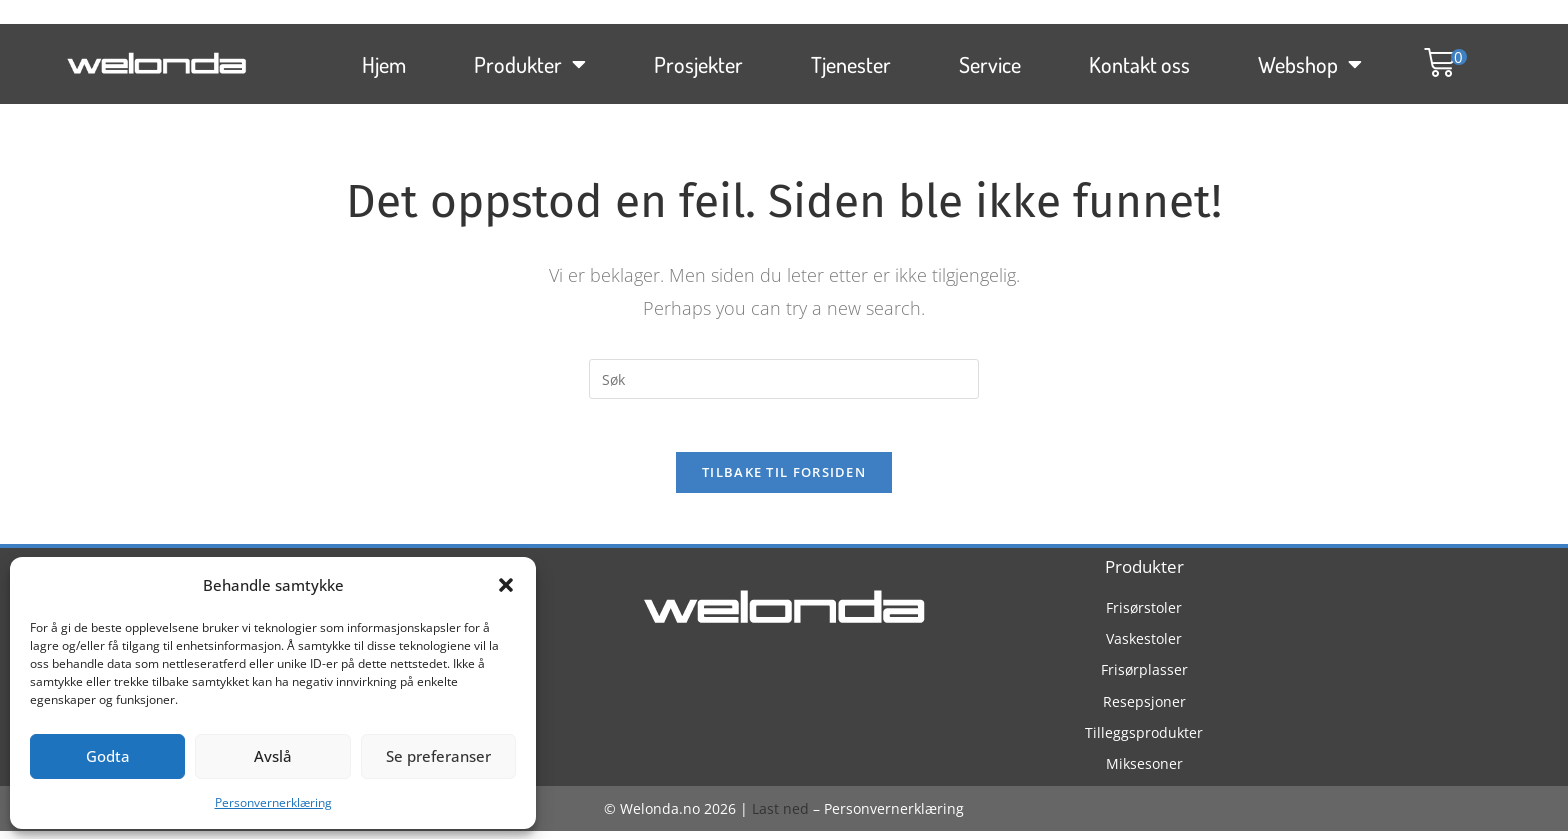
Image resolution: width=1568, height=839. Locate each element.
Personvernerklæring (273, 802)
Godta (108, 756)
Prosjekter (698, 59)
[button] (506, 585)
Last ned (780, 816)
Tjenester (851, 59)
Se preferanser (438, 756)
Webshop (1310, 59)
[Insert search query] (784, 379)
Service (990, 59)
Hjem (384, 59)
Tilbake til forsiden (784, 480)
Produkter (530, 59)
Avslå (273, 756)
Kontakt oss (1139, 59)
